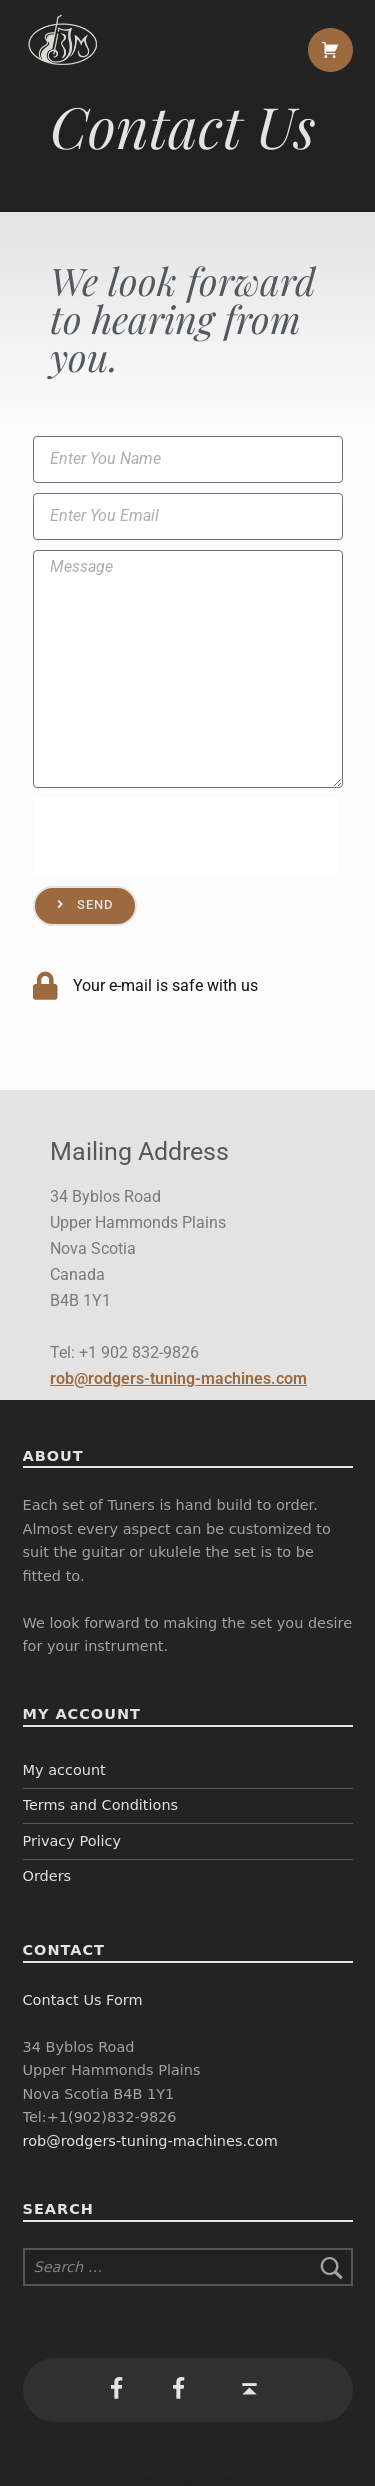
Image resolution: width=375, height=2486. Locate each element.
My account (64, 1770)
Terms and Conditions (101, 1805)
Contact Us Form (83, 2000)
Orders (47, 1876)
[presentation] (185, 837)
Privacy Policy (72, 1841)
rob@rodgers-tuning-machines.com (178, 1378)
